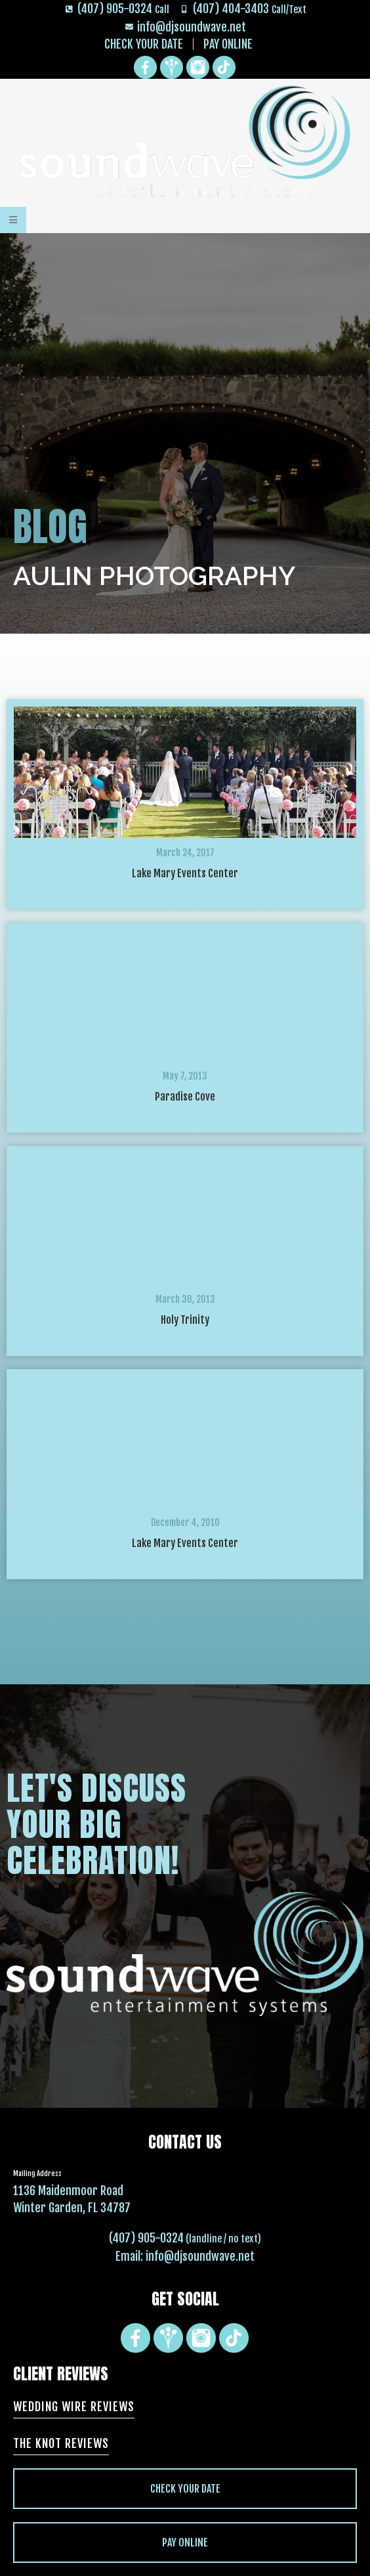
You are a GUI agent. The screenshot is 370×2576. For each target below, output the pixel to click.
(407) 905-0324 (146, 2238)
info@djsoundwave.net (200, 2256)
